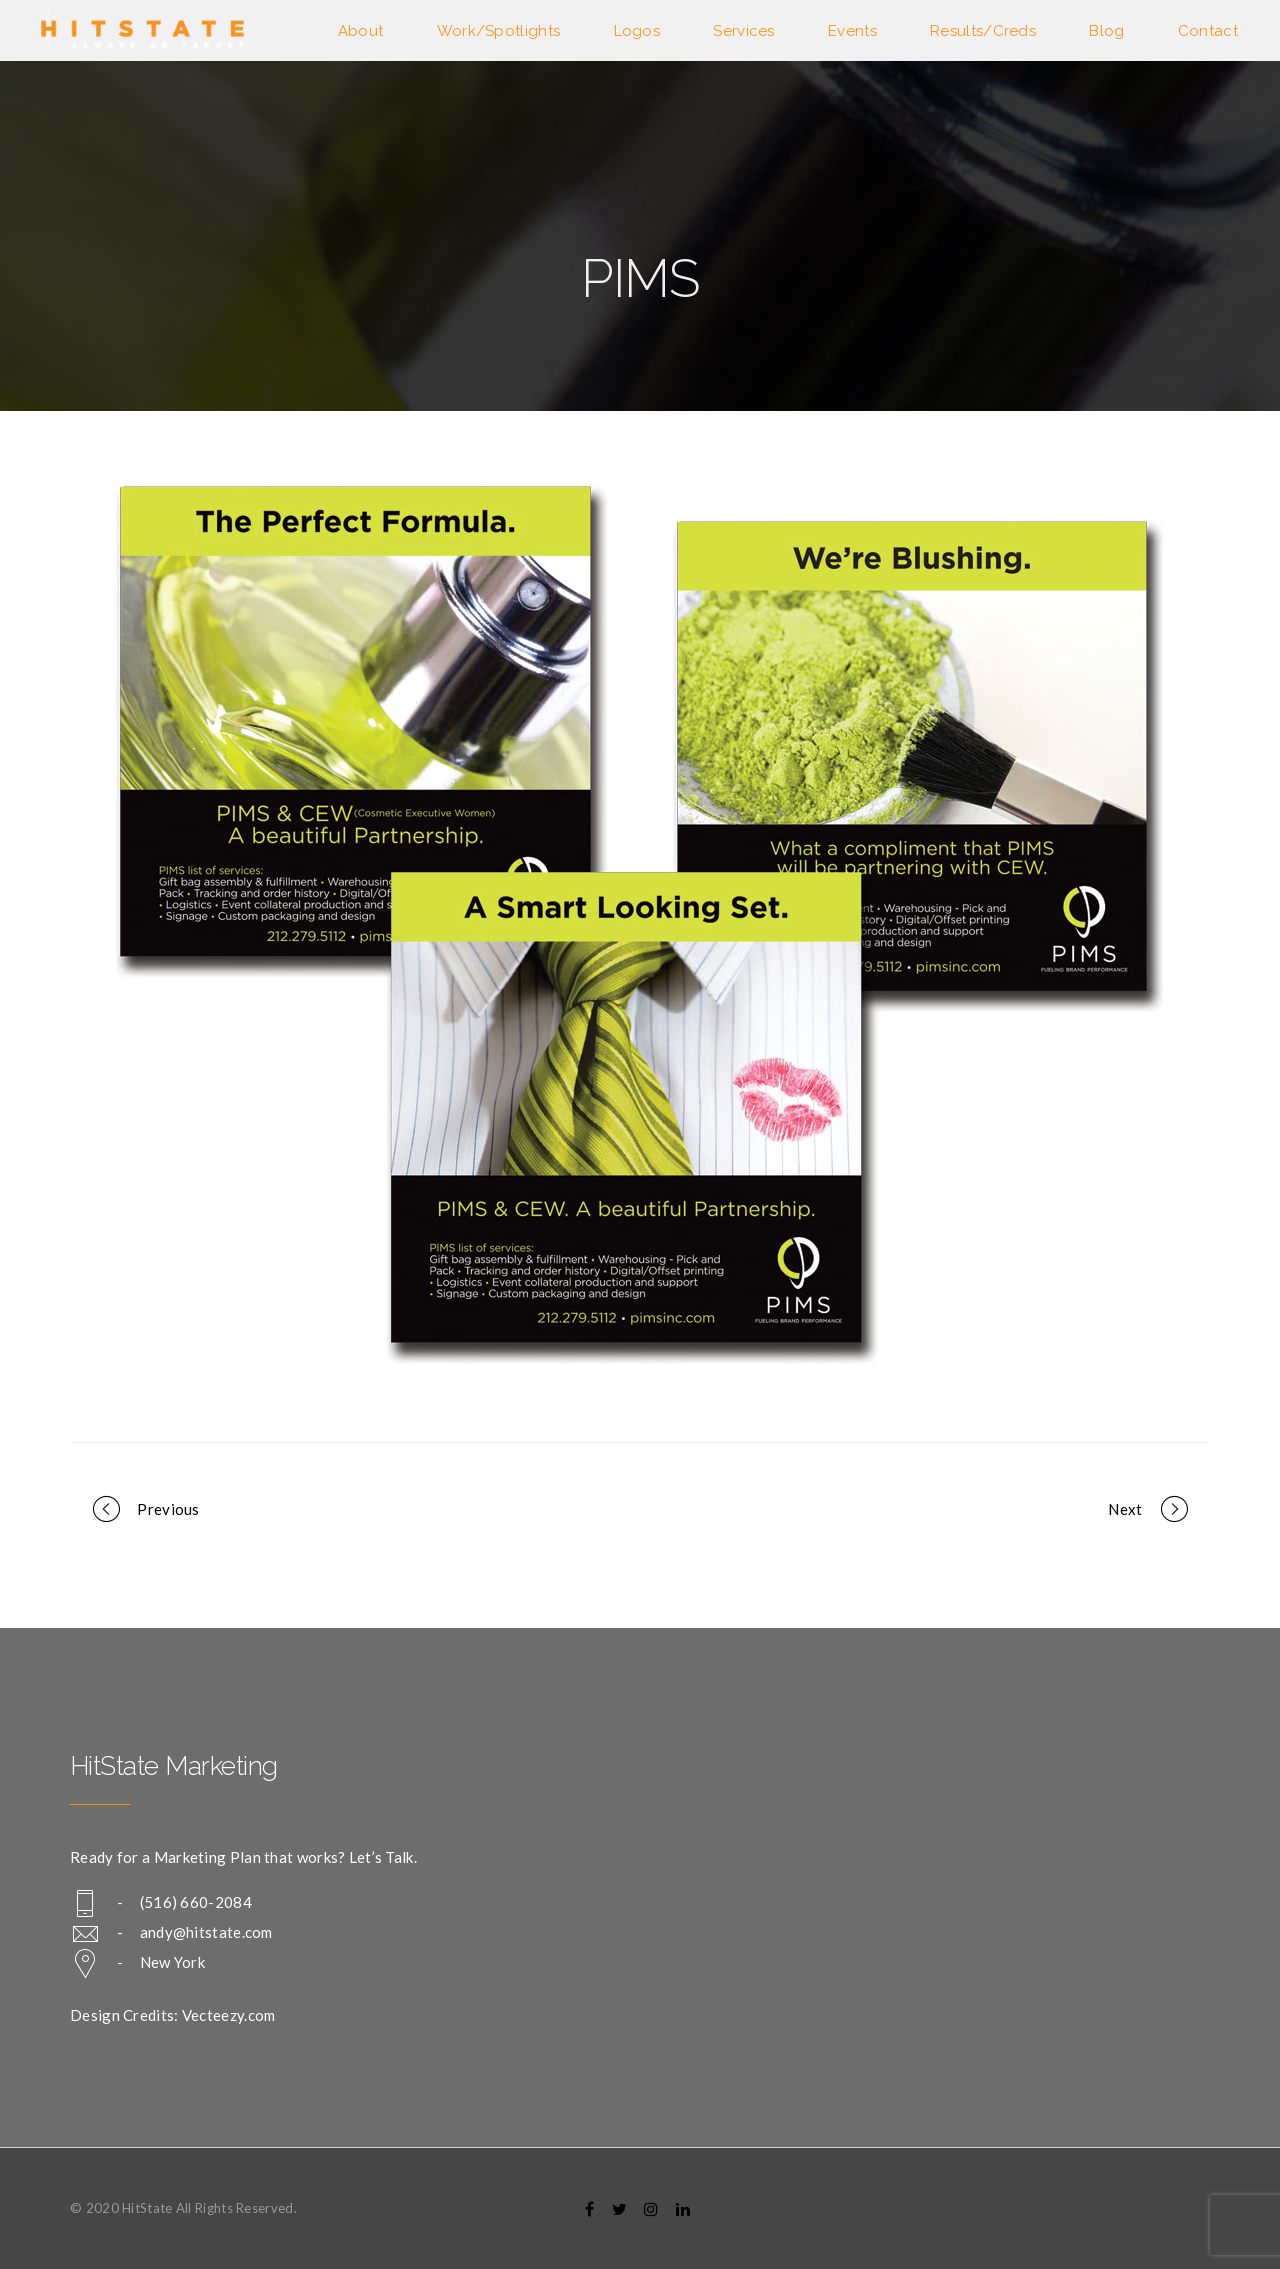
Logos (637, 31)
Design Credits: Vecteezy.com (172, 2015)
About (361, 31)
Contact (1208, 31)
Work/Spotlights (499, 31)
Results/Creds (983, 31)
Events (852, 31)
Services (743, 31)
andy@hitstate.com (206, 1932)
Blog (1106, 31)
